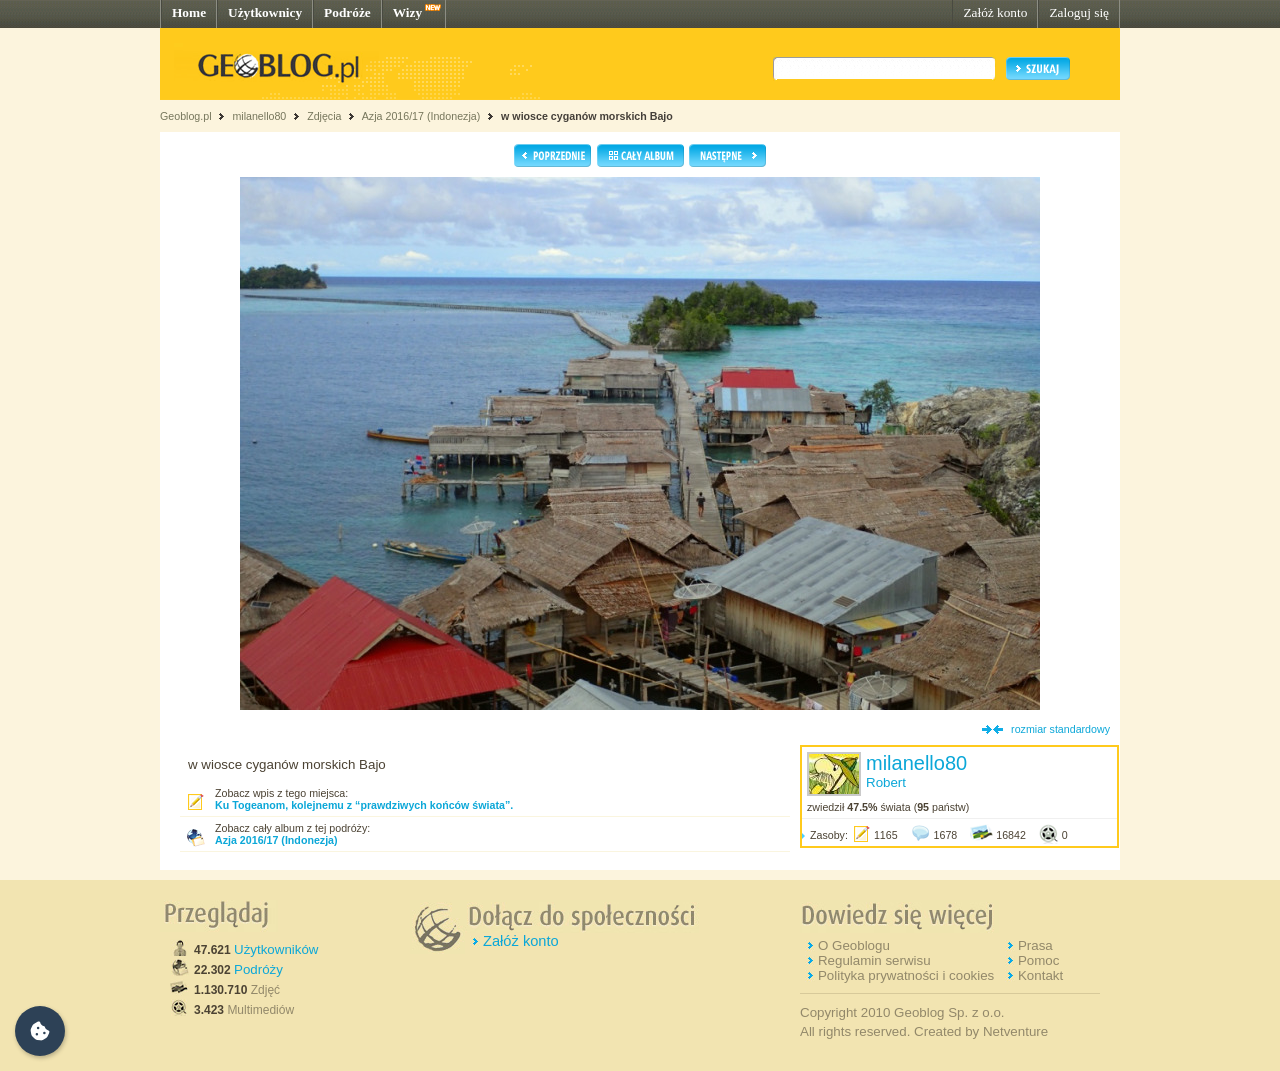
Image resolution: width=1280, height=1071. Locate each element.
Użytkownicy (265, 12)
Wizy (407, 12)
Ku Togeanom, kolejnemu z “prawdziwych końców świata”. (364, 805)
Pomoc (1038, 960)
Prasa (1035, 945)
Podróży (258, 969)
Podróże (347, 12)
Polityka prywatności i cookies (906, 975)
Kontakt (1040, 975)
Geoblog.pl (186, 116)
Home (189, 12)
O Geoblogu (854, 945)
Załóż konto (995, 12)
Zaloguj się (1079, 12)
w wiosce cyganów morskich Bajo (587, 116)
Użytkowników (276, 949)
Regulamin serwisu (874, 960)
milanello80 (259, 116)
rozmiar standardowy (1060, 729)
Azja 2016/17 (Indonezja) (421, 116)
